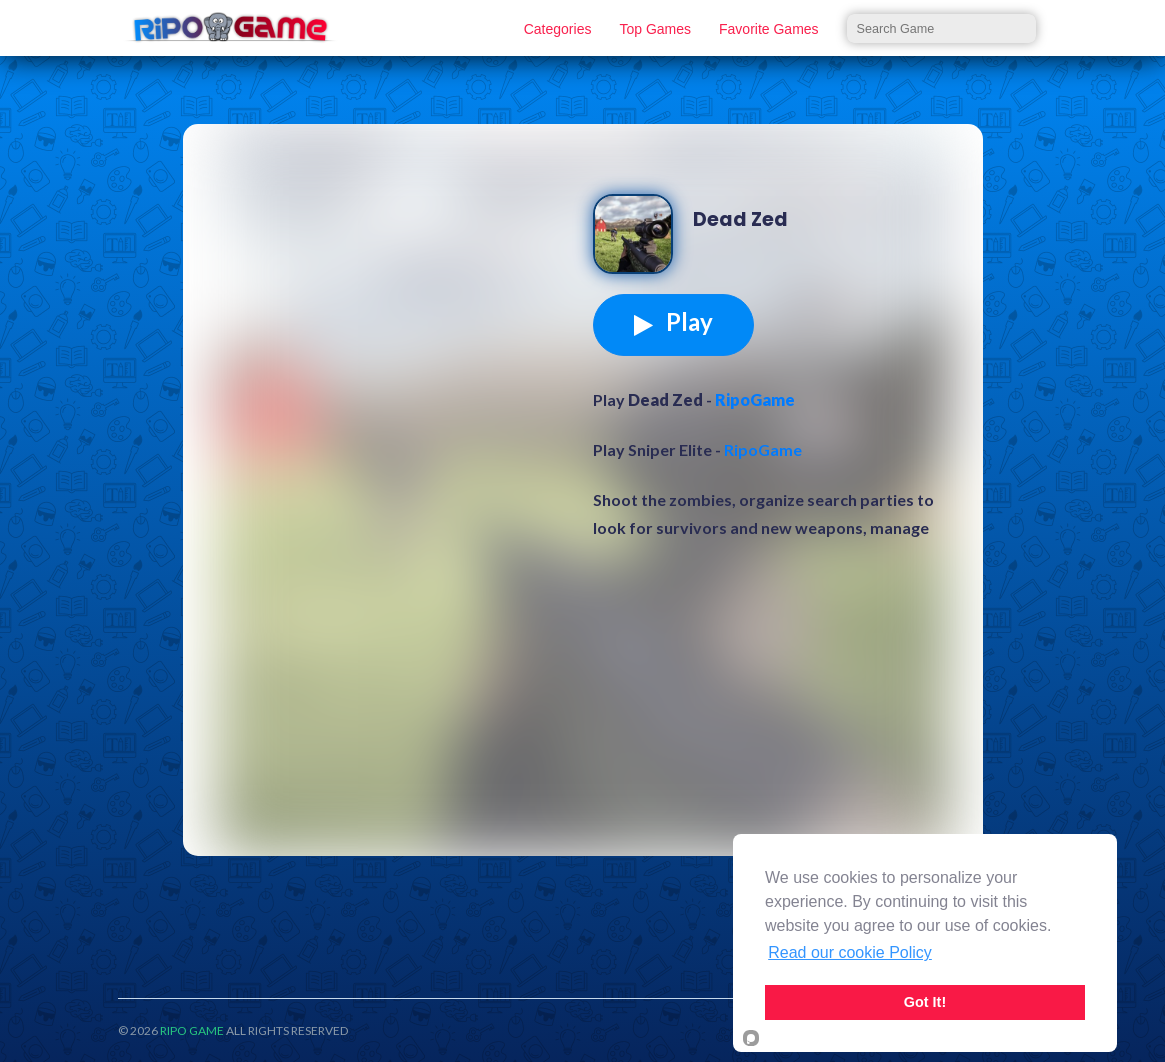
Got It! (925, 1002)
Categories (558, 29)
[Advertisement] (393, 294)
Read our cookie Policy (850, 952)
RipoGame (755, 399)
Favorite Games (769, 29)
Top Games (655, 29)
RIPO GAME (192, 1030)
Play (673, 322)
